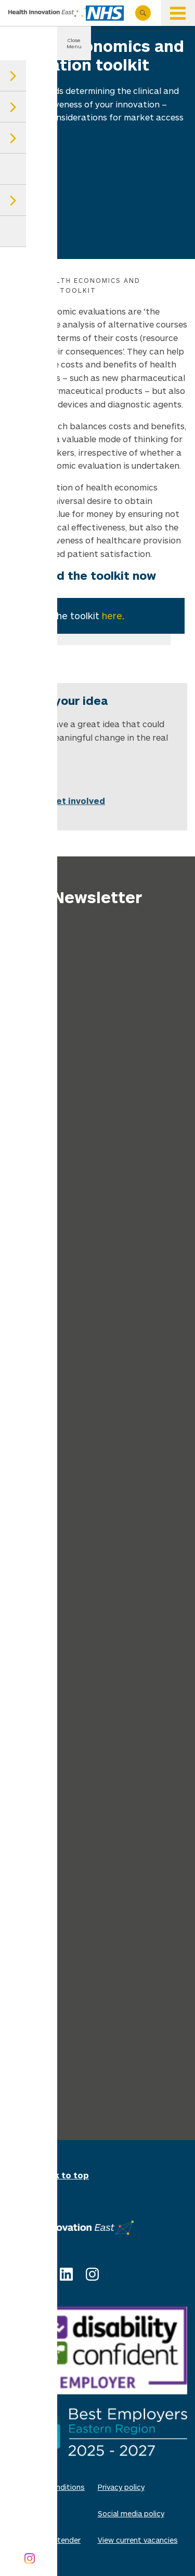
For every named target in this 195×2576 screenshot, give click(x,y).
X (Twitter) (14, 2274)
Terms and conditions (46, 2487)
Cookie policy (31, 2513)
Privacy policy (121, 2487)
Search (143, 13)
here (112, 615)
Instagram (92, 2274)
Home (19, 280)
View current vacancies (138, 2540)
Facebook (40, 2274)
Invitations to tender (44, 2540)
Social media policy (131, 2513)
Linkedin (66, 2274)
